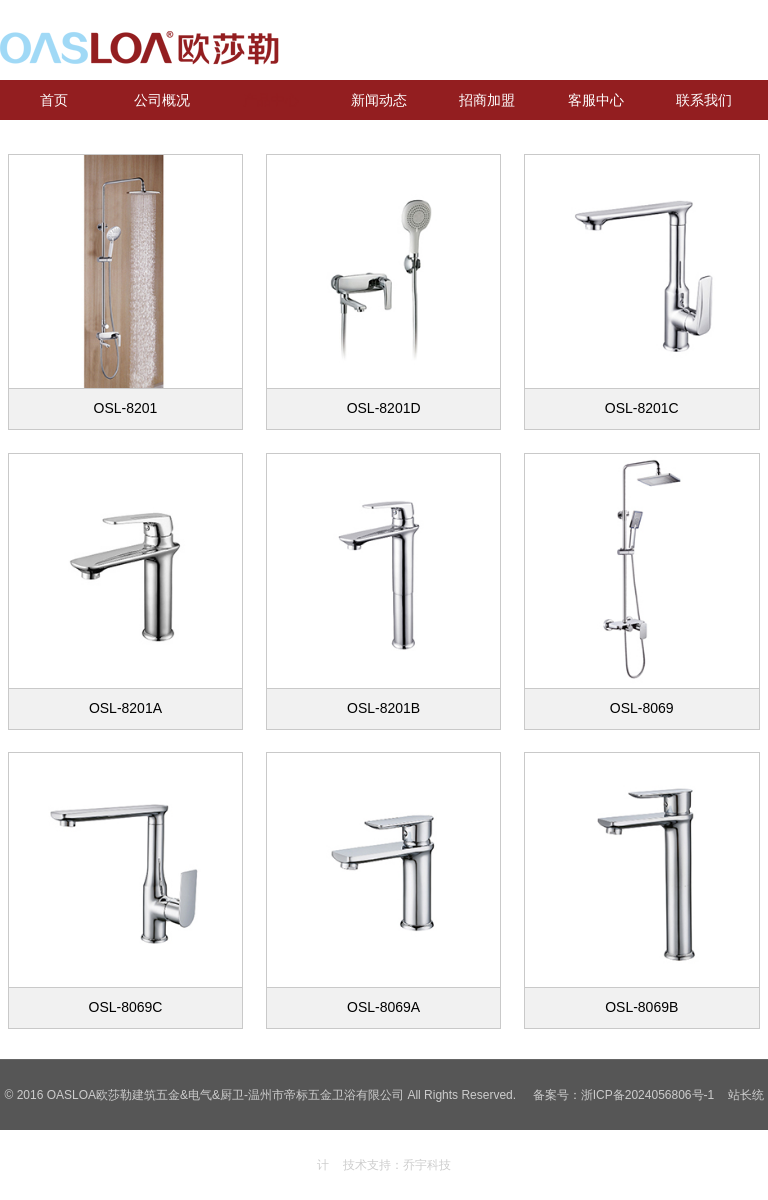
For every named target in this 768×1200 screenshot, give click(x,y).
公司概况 (162, 100)
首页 (54, 100)
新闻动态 (379, 100)
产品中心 (271, 100)
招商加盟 (487, 100)
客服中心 (596, 100)
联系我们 (704, 100)
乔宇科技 (427, 1165)
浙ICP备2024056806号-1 (647, 1095)
